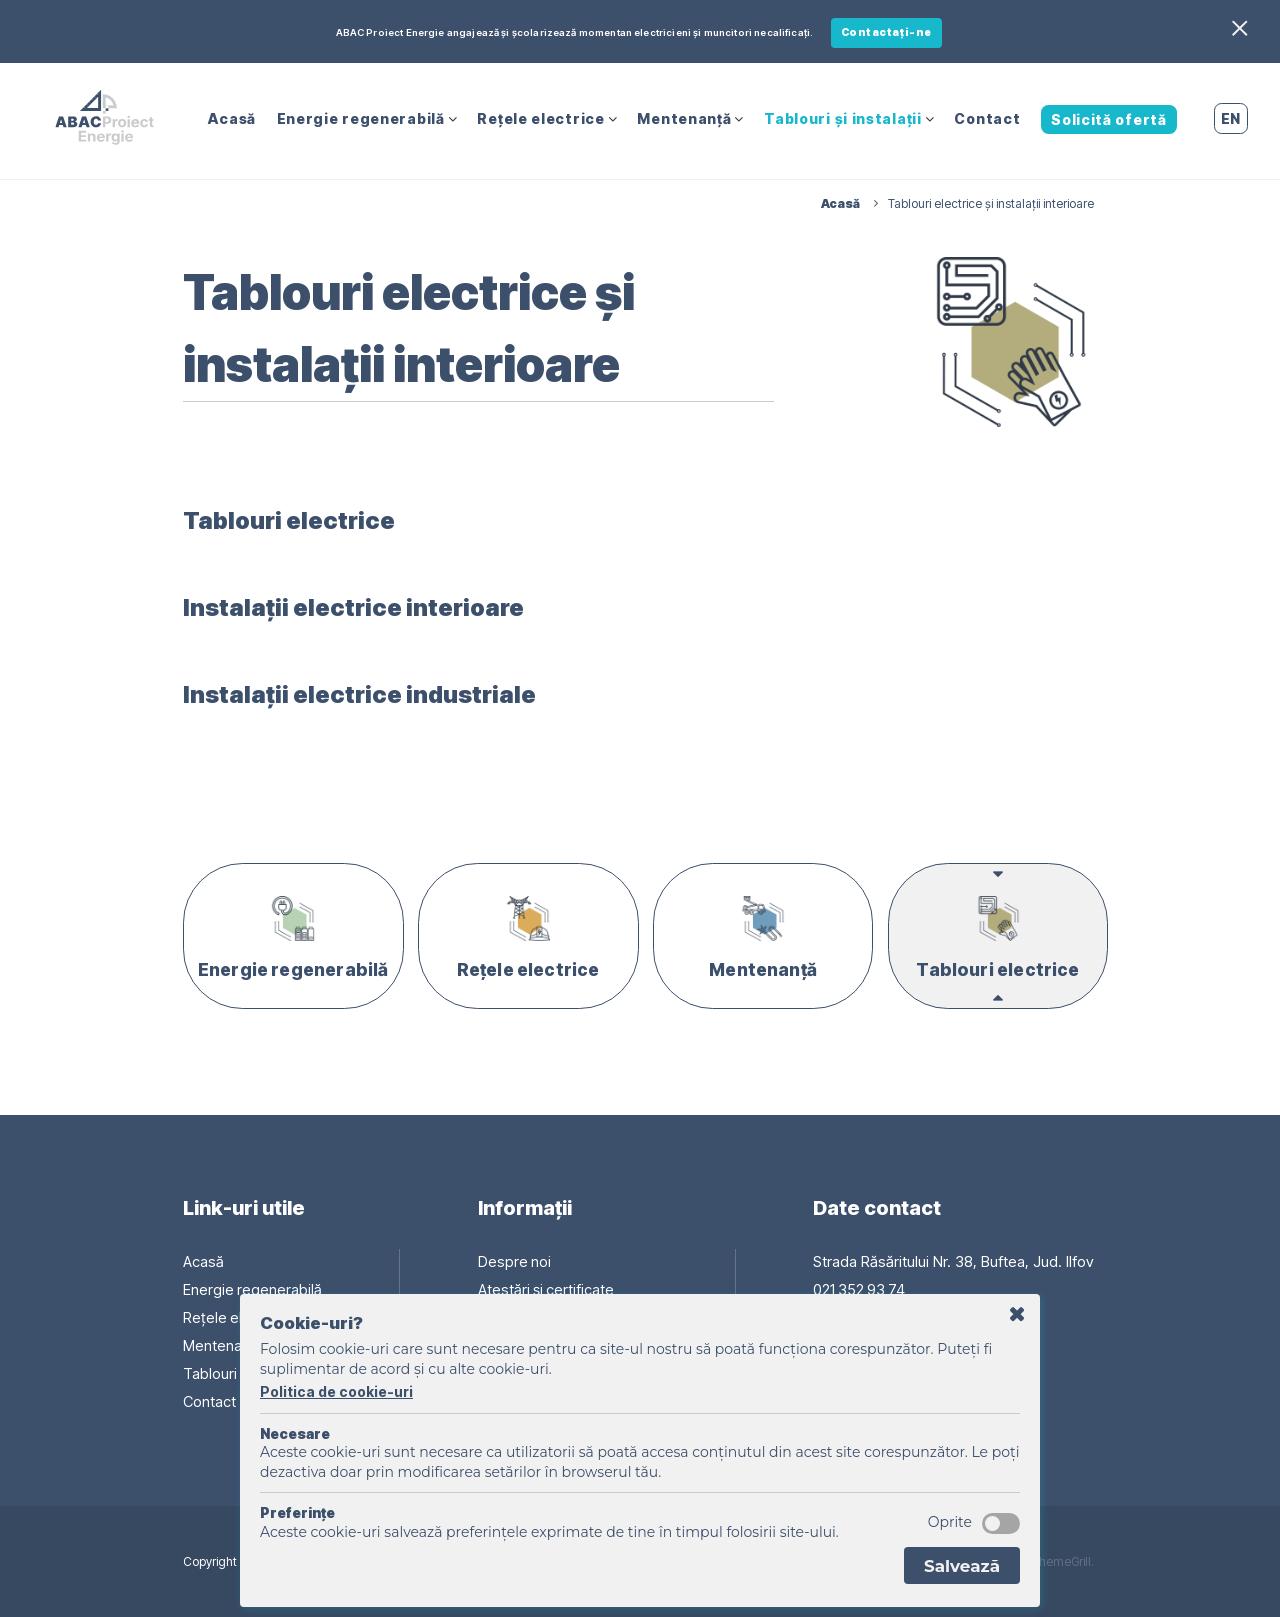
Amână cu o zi (1017, 1315)
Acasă (232, 116)
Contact (987, 116)
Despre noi (514, 1260)
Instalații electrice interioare (365, 604)
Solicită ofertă (1109, 117)
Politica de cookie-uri (336, 1391)
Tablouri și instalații (842, 116)
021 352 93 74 (860, 1288)
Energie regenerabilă (361, 116)
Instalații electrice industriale (371, 691)
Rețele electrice (540, 116)
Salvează (962, 1566)
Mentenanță (684, 116)
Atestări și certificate (546, 1288)
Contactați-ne (886, 32)
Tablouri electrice (296, 517)
